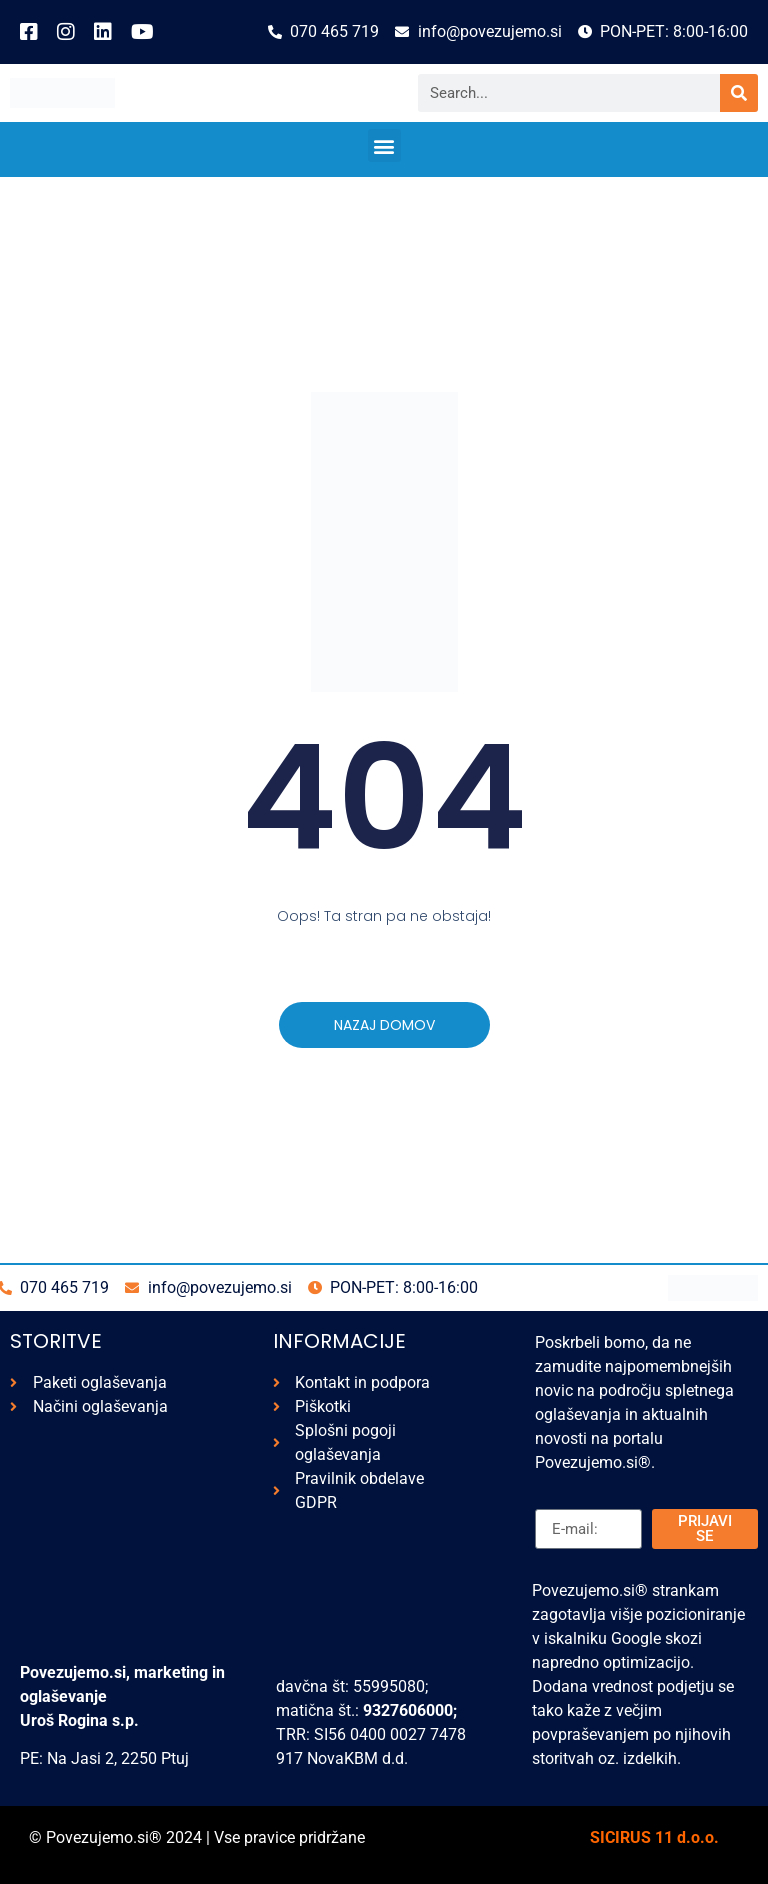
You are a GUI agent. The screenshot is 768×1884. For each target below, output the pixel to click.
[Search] (739, 93)
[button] (384, 145)
